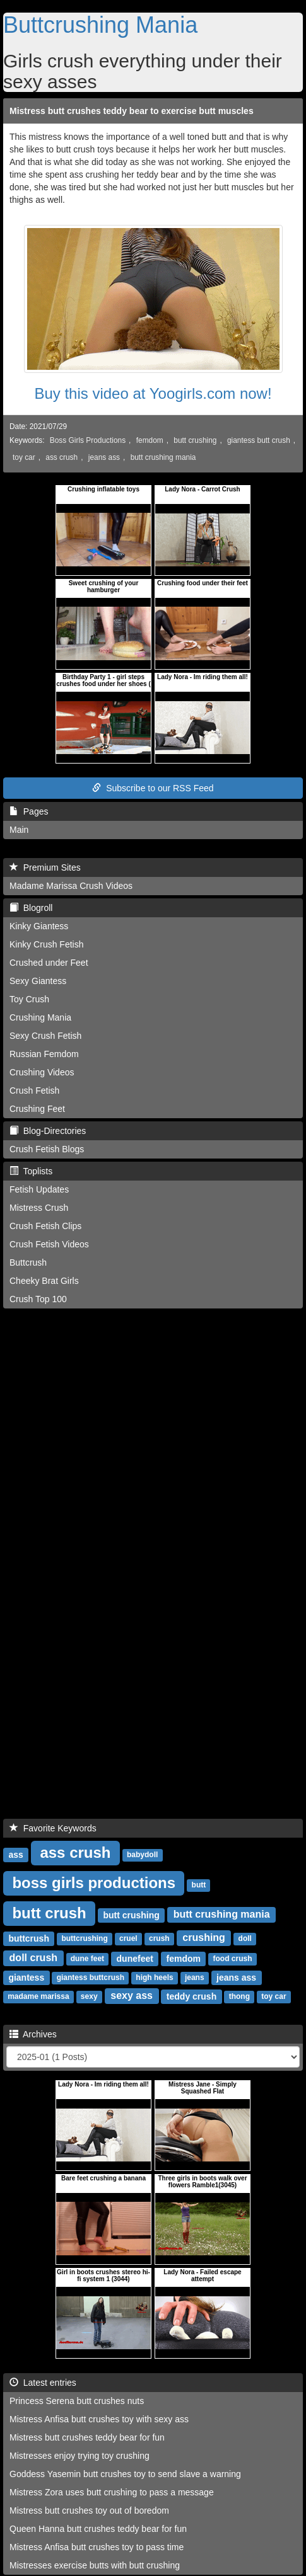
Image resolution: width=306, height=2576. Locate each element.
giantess (26, 1977)
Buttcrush (28, 1262)
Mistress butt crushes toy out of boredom (89, 2510)
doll (245, 1938)
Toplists (30, 1171)
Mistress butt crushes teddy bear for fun (87, 2437)
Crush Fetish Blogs (46, 1149)
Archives (33, 2034)
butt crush (49, 1912)
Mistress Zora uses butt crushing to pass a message (111, 2492)
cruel (128, 1938)
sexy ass (131, 1995)
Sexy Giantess (37, 981)
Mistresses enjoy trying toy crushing (79, 2456)
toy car (24, 457)
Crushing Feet (37, 1109)
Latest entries (42, 2383)
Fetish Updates (39, 1189)
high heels (154, 1977)
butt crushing (195, 440)
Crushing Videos (41, 1072)
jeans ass (104, 457)
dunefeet (135, 1958)
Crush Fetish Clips (45, 1226)
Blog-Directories (47, 1131)
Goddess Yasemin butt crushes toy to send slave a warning (125, 2474)
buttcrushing (84, 1938)
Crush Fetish (34, 1090)
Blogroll (30, 908)
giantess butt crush (258, 440)
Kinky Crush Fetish (46, 944)
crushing (203, 1937)
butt (199, 1884)
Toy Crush (29, 999)
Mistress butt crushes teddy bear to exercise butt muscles (131, 111)
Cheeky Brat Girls (44, 1281)
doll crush (33, 1957)
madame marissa (38, 1996)
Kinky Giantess (38, 926)
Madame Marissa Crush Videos (70, 886)
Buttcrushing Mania (100, 25)
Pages (28, 811)
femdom (149, 440)
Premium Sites (45, 867)
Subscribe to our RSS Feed (152, 788)
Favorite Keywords (53, 1828)
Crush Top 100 (38, 1299)
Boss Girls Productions (88, 440)
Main (18, 830)
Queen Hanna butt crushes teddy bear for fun (98, 2529)
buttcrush (28, 1938)
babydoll (142, 1854)
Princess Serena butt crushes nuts (76, 2401)
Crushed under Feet (48, 963)
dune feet (87, 1958)
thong (239, 1996)
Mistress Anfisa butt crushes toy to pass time (96, 2547)
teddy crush (191, 1996)
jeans (194, 1977)
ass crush (61, 457)
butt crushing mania (163, 457)
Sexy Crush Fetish (45, 1036)
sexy (89, 1996)
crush (159, 1938)
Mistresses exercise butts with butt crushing (94, 2565)
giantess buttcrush (90, 1977)
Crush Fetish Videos (49, 1244)
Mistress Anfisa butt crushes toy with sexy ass (99, 2419)
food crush (232, 1958)
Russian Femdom (44, 1054)
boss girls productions (93, 1882)
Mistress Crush (38, 1208)
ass (15, 1854)
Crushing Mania (40, 1017)
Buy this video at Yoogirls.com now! (152, 393)
